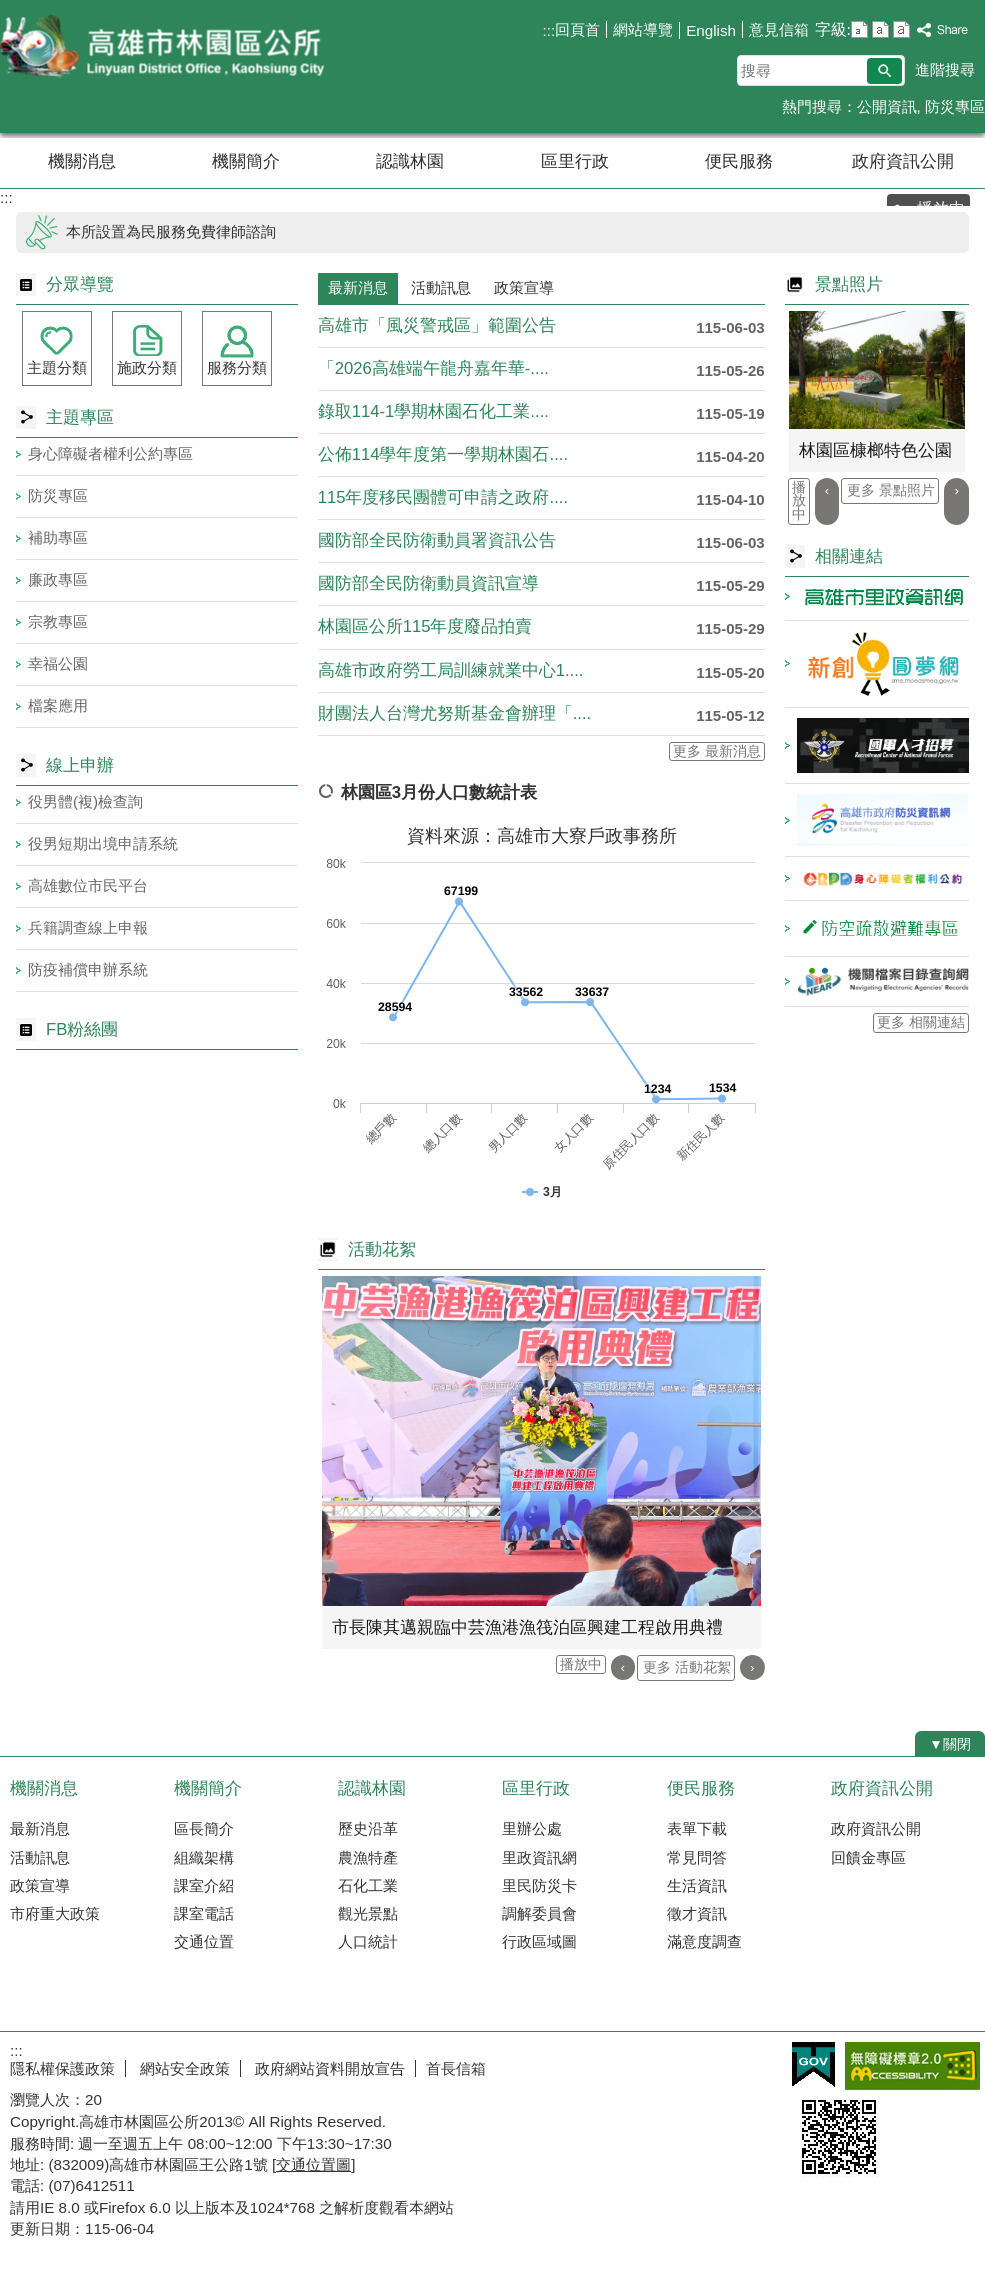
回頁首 (577, 29)
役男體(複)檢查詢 (85, 801)
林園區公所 (169, 48)
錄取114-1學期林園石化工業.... (433, 411)
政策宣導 (40, 1885)
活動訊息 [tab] (441, 287)
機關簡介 (246, 161)
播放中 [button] (581, 1664)
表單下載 (697, 1828)
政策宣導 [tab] (524, 287)
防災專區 (955, 106)
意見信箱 (779, 29)
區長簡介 (204, 1828)
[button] (884, 71)
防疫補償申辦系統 (88, 969)
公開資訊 (887, 106)
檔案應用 (58, 705)
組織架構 (204, 1857)
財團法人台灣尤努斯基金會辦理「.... (455, 713)
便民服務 (739, 161)
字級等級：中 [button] (880, 29)
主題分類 (57, 367)
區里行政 (575, 161)
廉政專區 (58, 579)
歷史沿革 (368, 1828)
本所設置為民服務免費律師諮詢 (171, 231)
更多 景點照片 (891, 490)
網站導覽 (643, 29)
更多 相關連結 (921, 1022)
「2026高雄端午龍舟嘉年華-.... (433, 368)
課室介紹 (204, 1885)
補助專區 (58, 537)
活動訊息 (40, 1857)
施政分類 (147, 367)
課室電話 (204, 1913)
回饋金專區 (868, 1857)
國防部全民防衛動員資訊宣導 (428, 583)
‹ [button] (623, 1667)
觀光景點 (368, 1913)
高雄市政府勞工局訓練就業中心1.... (451, 670)
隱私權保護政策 (62, 2068)
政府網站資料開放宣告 (328, 2068)
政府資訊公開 (903, 161)
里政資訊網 (539, 1857)
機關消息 (82, 161)
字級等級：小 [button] (859, 29)
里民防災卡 (539, 1885)
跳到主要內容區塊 (10, 10)
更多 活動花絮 (687, 1667)
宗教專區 (58, 621)
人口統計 (368, 1941)
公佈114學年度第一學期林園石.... (443, 454)
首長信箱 (456, 2068)
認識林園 (410, 161)
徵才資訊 (697, 1913)
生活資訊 (697, 1885)
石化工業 (368, 1885)
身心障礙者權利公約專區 (110, 453)
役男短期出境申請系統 (103, 843)
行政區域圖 (539, 1941)
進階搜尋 (945, 69)
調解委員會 (539, 1913)
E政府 (813, 2064)
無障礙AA (912, 2066)
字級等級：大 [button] (901, 29)
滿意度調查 (704, 1941)
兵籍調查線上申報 (88, 927)
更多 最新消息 (717, 751)
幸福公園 (58, 663)
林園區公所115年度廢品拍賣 (425, 626)
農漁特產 (368, 1857)
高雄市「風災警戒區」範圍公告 (437, 325)
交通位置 (204, 1941)
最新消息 (40, 1828)
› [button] (752, 1667)
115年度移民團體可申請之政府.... (443, 497)
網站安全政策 (183, 2068)
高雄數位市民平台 (88, 885)
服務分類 (237, 367)
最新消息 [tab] (358, 287)
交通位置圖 (313, 2164)
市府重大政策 (55, 1913)
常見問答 (697, 1857)
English (711, 30)
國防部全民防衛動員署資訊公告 (437, 540)
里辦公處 (532, 1828)
